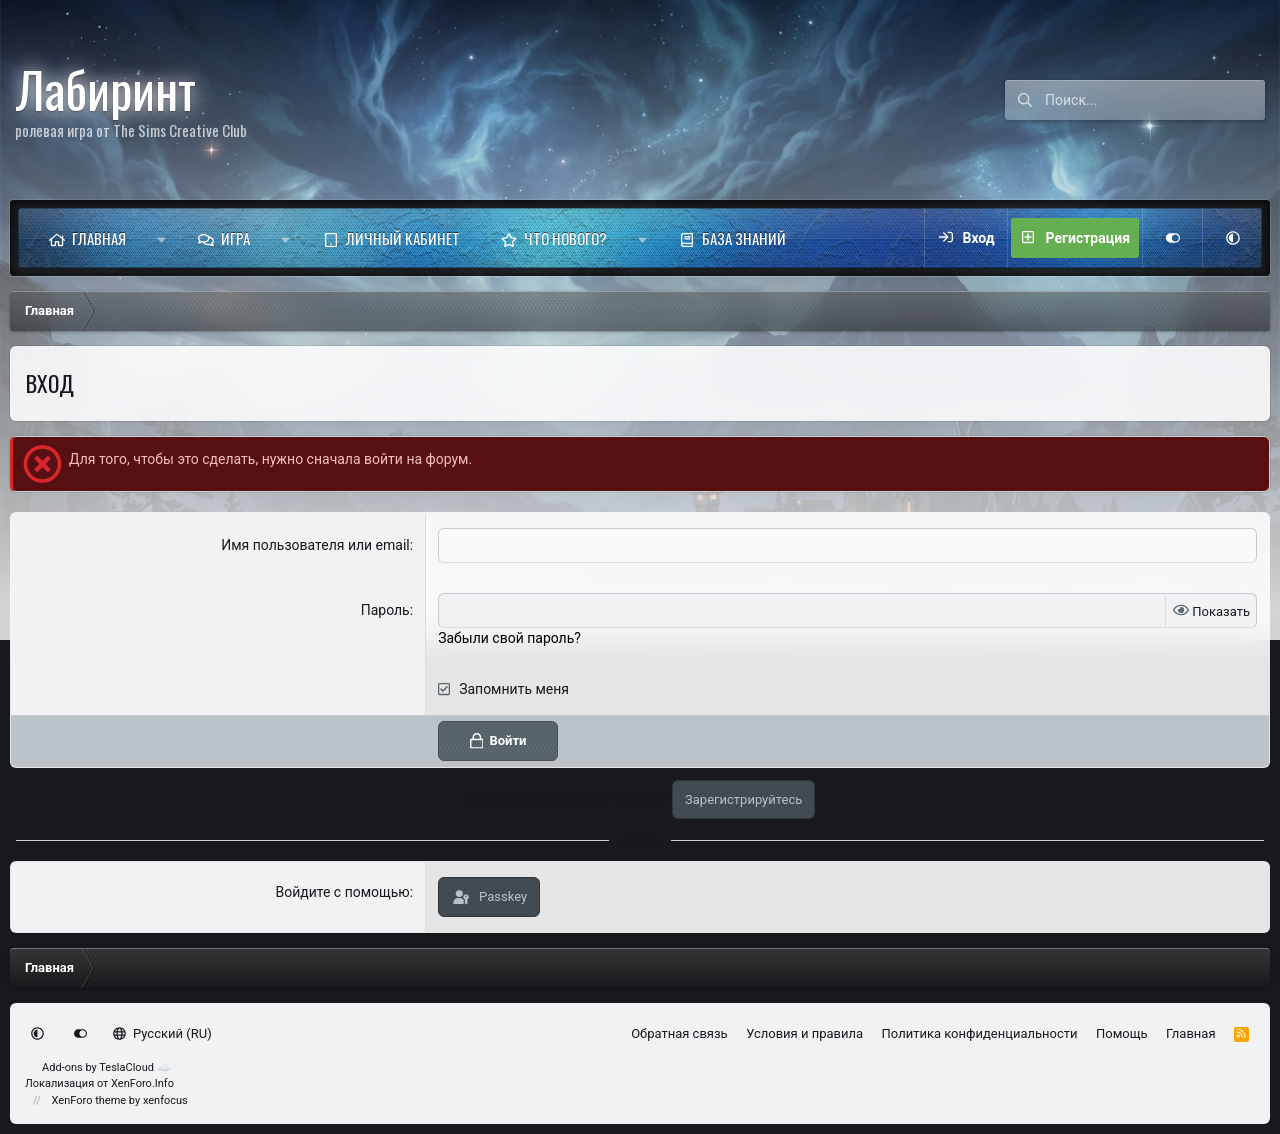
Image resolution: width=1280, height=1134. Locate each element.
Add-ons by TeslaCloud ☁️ (106, 1067)
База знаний (744, 238)
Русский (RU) (162, 1033)
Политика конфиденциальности (980, 1033)
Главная (99, 238)
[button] (161, 238)
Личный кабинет (403, 238)
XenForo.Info (142, 1083)
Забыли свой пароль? (509, 638)
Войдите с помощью (342, 892)
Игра (235, 238)
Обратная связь (679, 1033)
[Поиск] (1155, 100)
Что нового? (565, 238)
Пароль (385, 610)
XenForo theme (89, 1100)
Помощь (1122, 1033)
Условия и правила (804, 1033)
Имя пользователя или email (315, 545)
